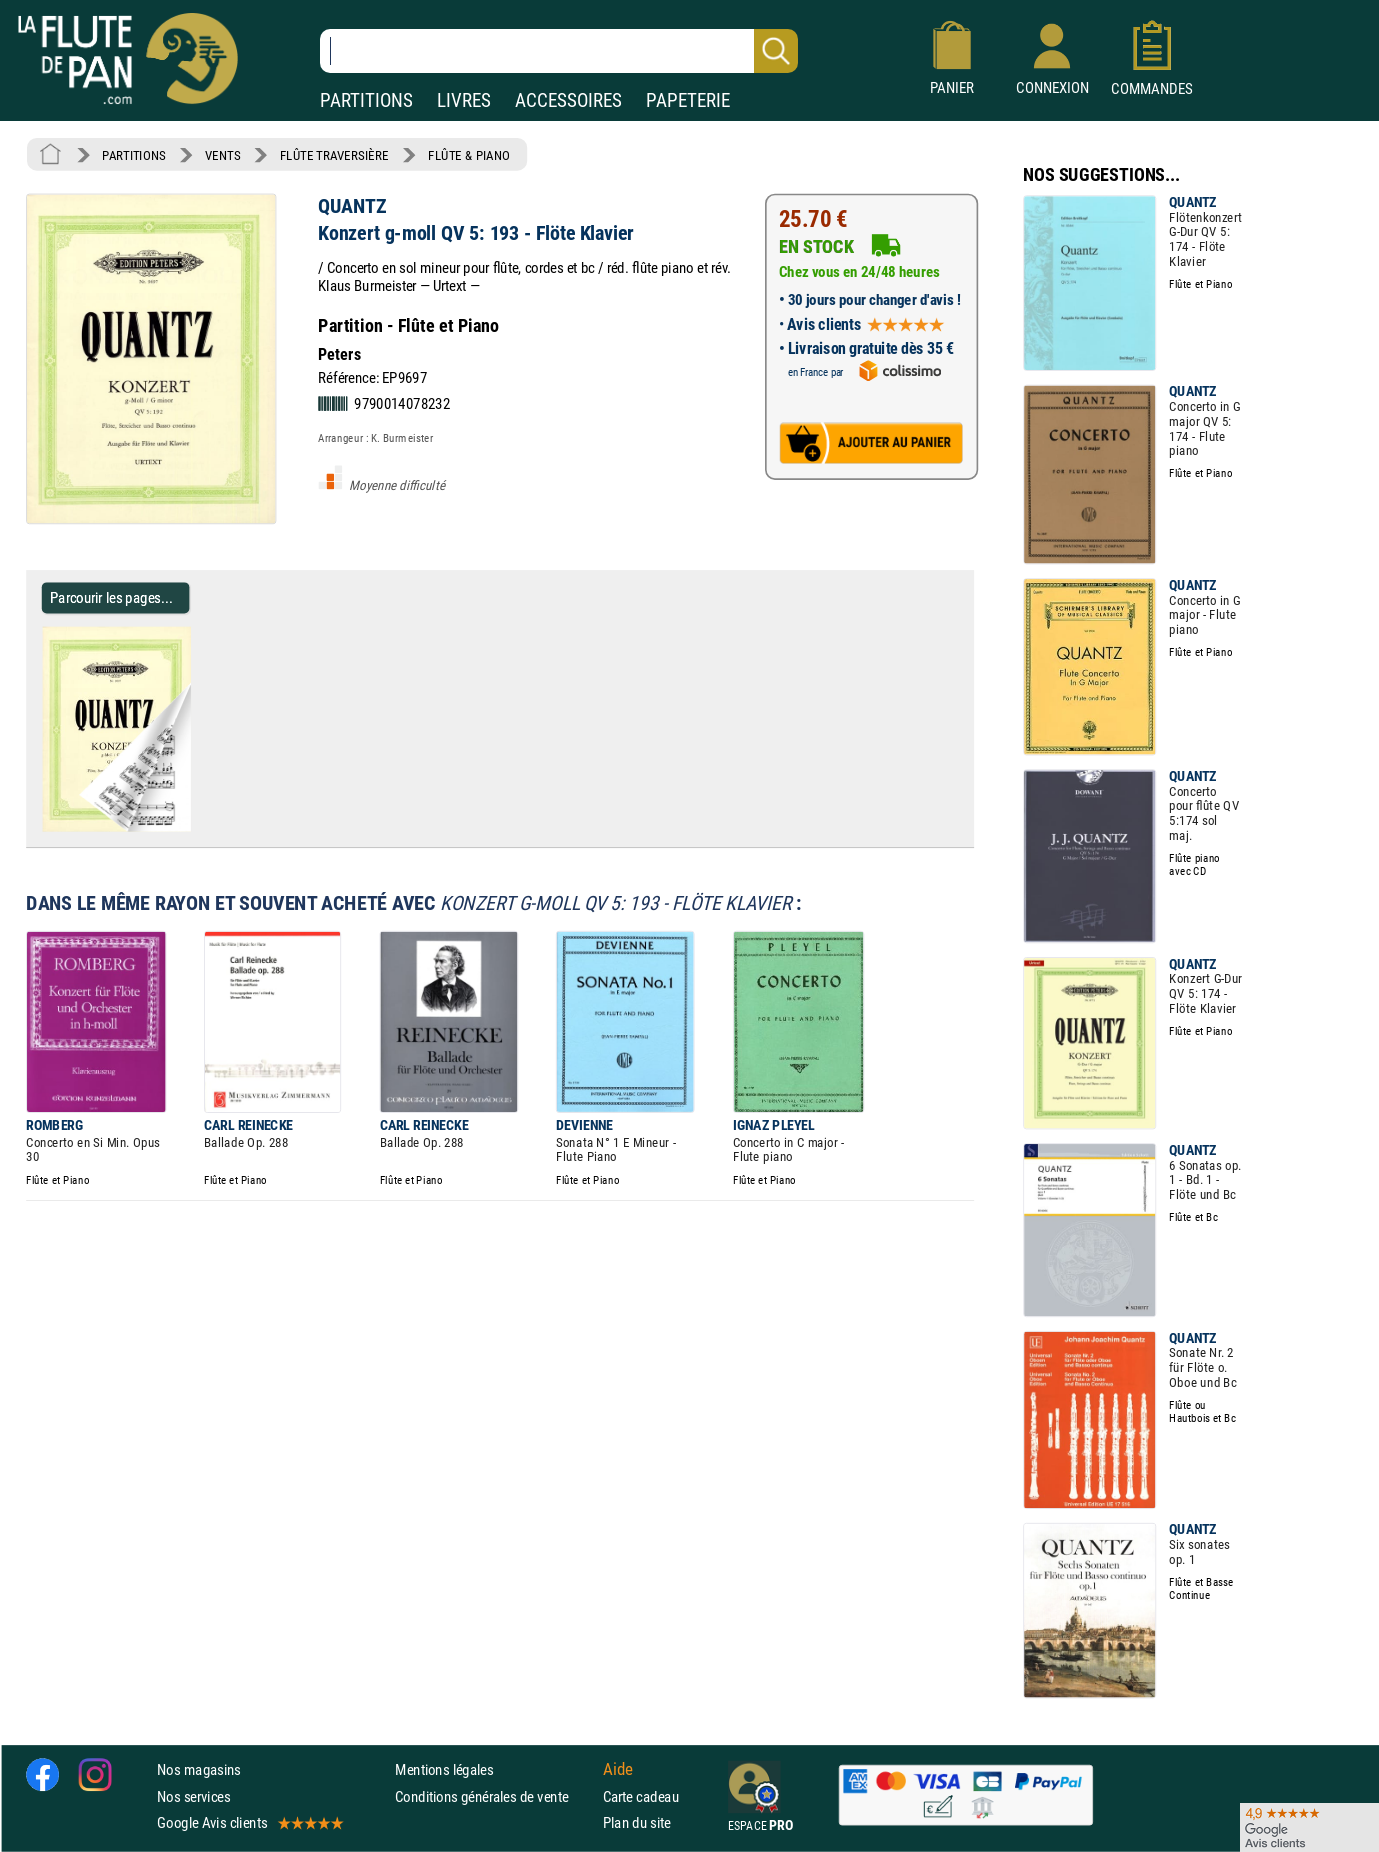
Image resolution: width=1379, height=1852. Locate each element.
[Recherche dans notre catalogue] (559, 51)
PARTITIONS (366, 100)
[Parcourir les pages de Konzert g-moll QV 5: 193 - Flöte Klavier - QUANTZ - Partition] (198, 827)
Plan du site (637, 1822)
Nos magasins (199, 1770)
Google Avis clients (249, 1822)
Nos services (193, 1796)
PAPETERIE (688, 100)
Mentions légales (444, 1770)
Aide (618, 1770)
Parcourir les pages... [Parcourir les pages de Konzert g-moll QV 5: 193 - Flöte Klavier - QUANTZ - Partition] (111, 597)
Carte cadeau (641, 1796)
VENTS (222, 155)
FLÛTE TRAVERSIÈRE (334, 155)
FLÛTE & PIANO (469, 155)
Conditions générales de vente (494, 1796)
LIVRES (464, 100)
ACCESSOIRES (568, 100)
